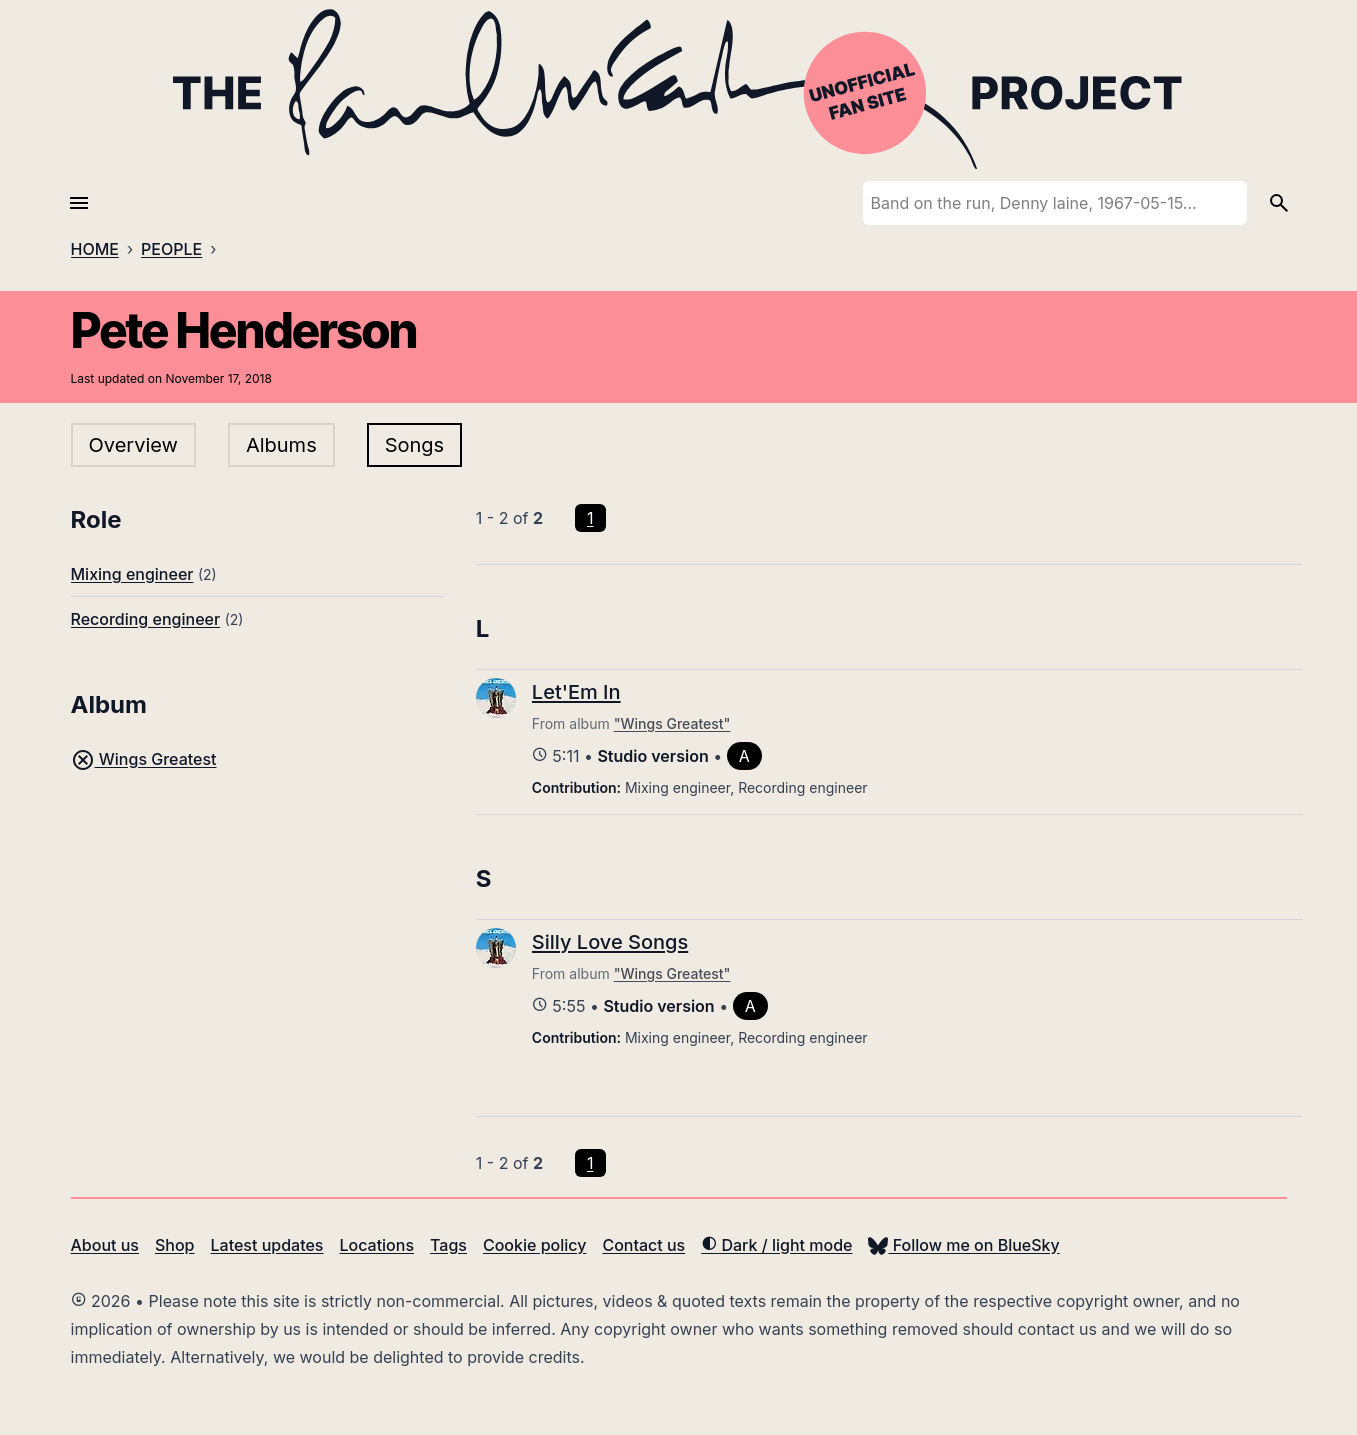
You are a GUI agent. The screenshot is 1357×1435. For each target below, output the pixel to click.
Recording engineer (146, 619)
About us (105, 1245)
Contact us (643, 1245)
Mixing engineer (132, 574)
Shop (175, 1245)
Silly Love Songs (610, 942)
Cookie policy (534, 1245)
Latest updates (267, 1245)
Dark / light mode (776, 1245)
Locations (376, 1245)
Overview (133, 445)
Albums (281, 445)
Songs (414, 445)
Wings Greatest (144, 759)
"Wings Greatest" (672, 723)
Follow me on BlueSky (963, 1245)
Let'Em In (576, 692)
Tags (448, 1245)
